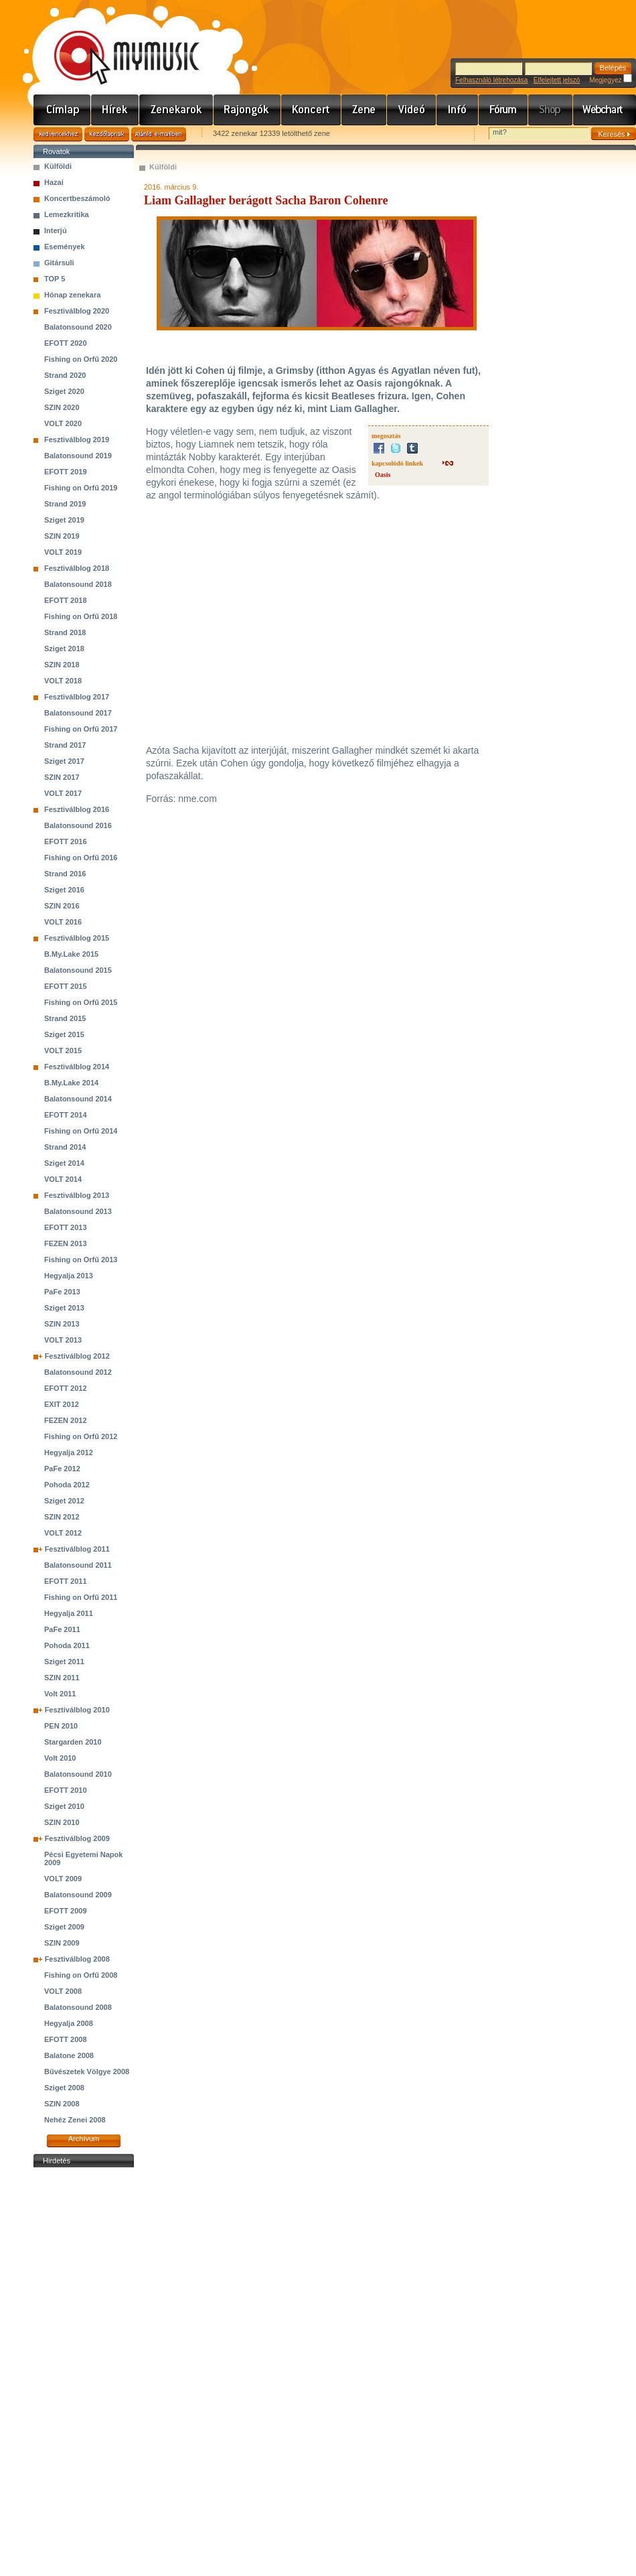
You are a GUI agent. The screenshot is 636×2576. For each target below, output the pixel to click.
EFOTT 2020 (65, 343)
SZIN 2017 (62, 777)
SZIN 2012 (62, 1517)
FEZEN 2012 (65, 1420)
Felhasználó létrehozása (491, 80)
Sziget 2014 (64, 1163)
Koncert (311, 109)
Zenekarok (176, 109)
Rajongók (247, 109)
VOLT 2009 (63, 1879)
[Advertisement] (84, 2372)
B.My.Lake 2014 (71, 1083)
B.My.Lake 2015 (71, 954)
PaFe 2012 (62, 1469)
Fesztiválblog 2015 (76, 938)
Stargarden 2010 (73, 1742)
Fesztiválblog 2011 (77, 1549)
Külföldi (58, 166)
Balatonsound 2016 (78, 825)
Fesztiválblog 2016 (76, 809)
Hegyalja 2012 (68, 1452)
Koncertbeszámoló (77, 198)
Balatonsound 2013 (78, 1211)
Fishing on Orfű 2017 (80, 729)
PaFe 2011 (62, 1629)
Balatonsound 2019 (78, 456)
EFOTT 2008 (65, 2039)
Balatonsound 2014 (78, 1099)
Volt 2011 (60, 1694)
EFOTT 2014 (65, 1115)
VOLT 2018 (63, 681)
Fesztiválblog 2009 (77, 1838)
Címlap (62, 109)
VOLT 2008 (63, 1991)
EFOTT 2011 (65, 1581)
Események (64, 247)
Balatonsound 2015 (78, 970)
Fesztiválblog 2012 (77, 1356)
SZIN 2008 (62, 2104)
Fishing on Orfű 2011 (80, 1597)
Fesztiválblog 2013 (76, 1195)
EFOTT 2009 (65, 1911)
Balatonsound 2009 (78, 1895)
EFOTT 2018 (65, 600)
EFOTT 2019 (65, 472)
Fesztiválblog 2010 (77, 1710)
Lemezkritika (66, 214)
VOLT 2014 (63, 1179)
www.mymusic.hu (115, 43)
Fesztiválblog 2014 (76, 1067)
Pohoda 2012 (67, 1485)
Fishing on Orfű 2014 (80, 1131)
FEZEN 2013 (65, 1243)
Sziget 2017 (64, 761)
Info (457, 109)
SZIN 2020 (62, 407)
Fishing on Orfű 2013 (80, 1260)
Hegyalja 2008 (68, 2023)
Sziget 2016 (64, 890)
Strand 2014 (65, 1147)
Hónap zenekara (72, 295)
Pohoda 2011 (67, 1645)
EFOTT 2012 (65, 1388)
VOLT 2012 (63, 1533)
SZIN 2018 (62, 665)
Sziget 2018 (64, 649)
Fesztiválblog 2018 (76, 568)
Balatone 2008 (69, 2055)
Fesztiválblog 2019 (76, 439)
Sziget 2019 (64, 520)
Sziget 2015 (64, 1034)
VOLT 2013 (63, 1340)
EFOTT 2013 (65, 1227)
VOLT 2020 (63, 423)
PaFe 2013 (62, 1292)
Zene (364, 109)
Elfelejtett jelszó (557, 80)
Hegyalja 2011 (68, 1613)
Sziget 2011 (64, 1661)
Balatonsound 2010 (78, 1774)
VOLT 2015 (63, 1050)
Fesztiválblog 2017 (76, 697)
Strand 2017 (65, 745)
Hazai (54, 182)
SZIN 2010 (62, 1822)
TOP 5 (54, 279)
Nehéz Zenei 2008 (75, 2120)
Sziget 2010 (64, 1806)
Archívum (83, 2138)
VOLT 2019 (63, 552)
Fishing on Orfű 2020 (80, 359)
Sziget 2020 (64, 391)
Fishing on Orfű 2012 (80, 1436)
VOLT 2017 (63, 793)
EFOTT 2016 (65, 841)
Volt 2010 (60, 1758)
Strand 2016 (65, 874)
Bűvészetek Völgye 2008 (86, 2071)
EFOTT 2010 (65, 1790)
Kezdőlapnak (106, 134)
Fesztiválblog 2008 (77, 1959)
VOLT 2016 (63, 922)
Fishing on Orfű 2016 (80, 858)
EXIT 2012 (61, 1404)
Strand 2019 (65, 504)
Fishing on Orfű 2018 (80, 616)
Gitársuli (59, 263)
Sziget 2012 (64, 1501)
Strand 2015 (65, 1018)
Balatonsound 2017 (78, 713)
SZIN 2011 (62, 1678)
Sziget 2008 (64, 2088)
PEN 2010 (61, 1726)
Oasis (382, 474)
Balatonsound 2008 (78, 2007)
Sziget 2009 (64, 1927)
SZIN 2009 (62, 1943)
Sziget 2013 (64, 1308)
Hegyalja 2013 (68, 1276)
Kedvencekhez (57, 134)
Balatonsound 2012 (78, 1372)
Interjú (55, 230)
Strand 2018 (65, 632)
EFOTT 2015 (65, 986)
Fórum (503, 109)
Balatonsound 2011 (78, 1565)
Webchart (604, 109)
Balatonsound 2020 (78, 327)
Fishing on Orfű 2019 (80, 488)
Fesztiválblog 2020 (76, 311)
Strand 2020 (65, 375)
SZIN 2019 (62, 536)
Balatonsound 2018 (78, 584)
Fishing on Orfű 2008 (80, 1975)
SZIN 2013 (62, 1324)
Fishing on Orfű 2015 (80, 1002)
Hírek (115, 109)
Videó (411, 109)
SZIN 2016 (62, 906)
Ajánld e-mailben (158, 134)
